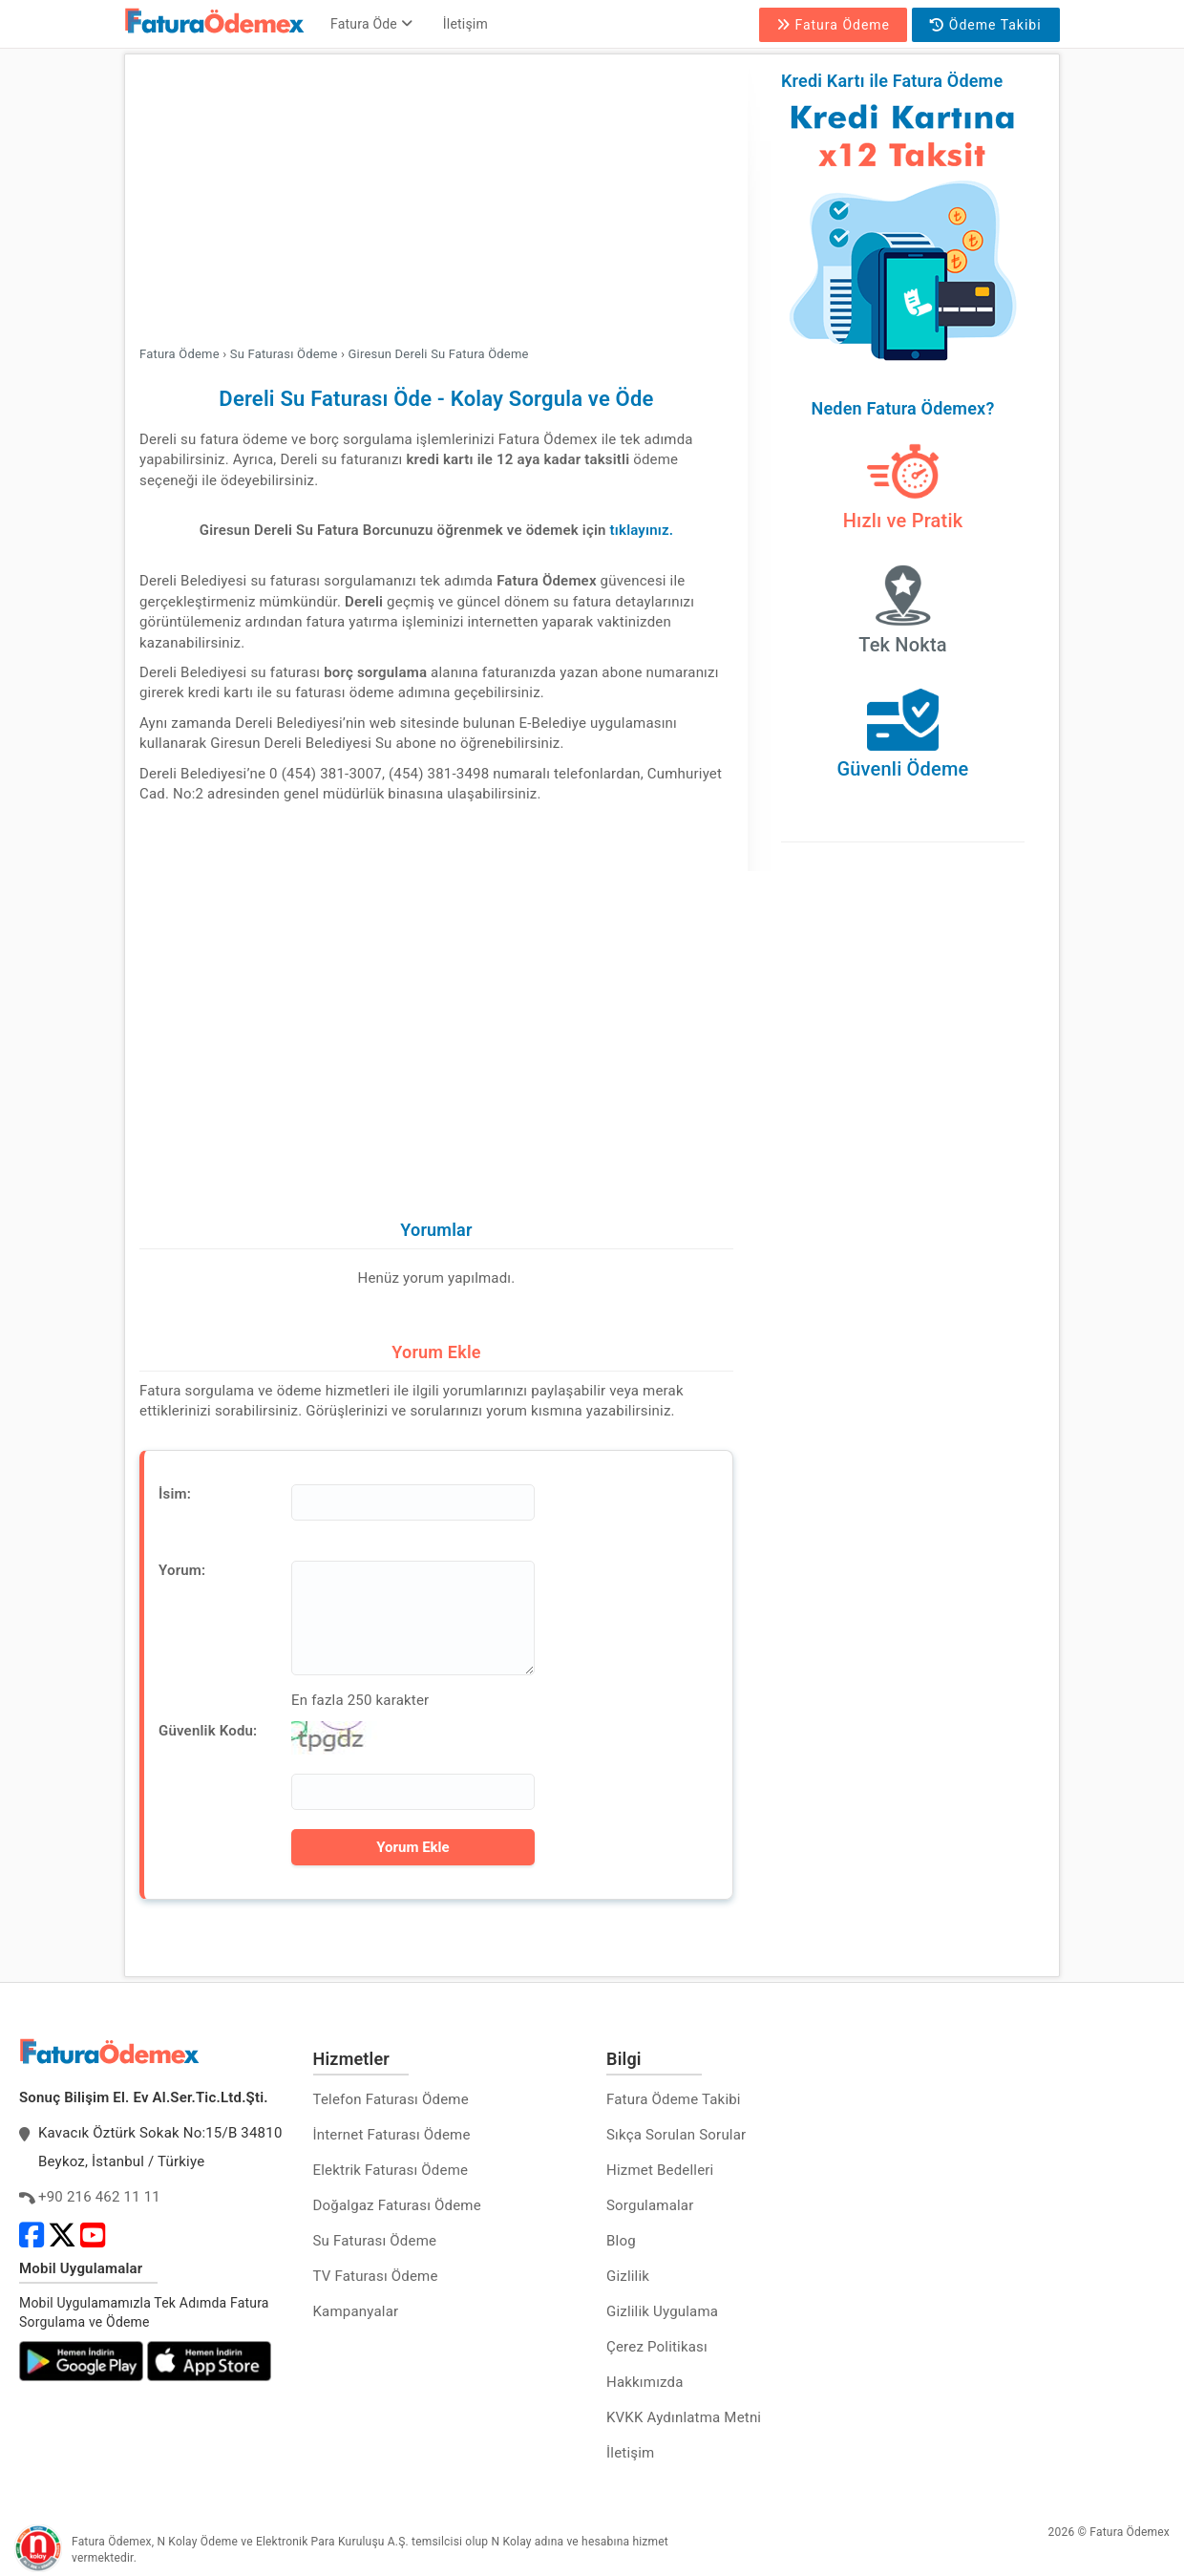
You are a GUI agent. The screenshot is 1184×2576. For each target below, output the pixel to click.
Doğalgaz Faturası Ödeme (397, 2205)
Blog (621, 2240)
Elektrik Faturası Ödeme (391, 2170)
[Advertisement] (436, 202)
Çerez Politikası (657, 2346)
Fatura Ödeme (833, 24)
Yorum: (182, 1570)
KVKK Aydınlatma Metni (683, 2417)
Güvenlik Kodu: (208, 1730)
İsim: (175, 1493)
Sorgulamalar (650, 2205)
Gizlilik (627, 2276)
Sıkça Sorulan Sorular (676, 2134)
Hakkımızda (645, 2382)
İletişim (465, 24)
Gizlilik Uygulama (662, 2311)
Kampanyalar (356, 2311)
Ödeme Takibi (985, 24)
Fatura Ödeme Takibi (673, 2099)
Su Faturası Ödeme (375, 2240)
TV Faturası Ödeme (375, 2276)
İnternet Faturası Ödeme (392, 2134)
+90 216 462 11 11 (99, 2196)
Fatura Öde (371, 24)
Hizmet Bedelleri (659, 2170)
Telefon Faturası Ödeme (391, 2099)
